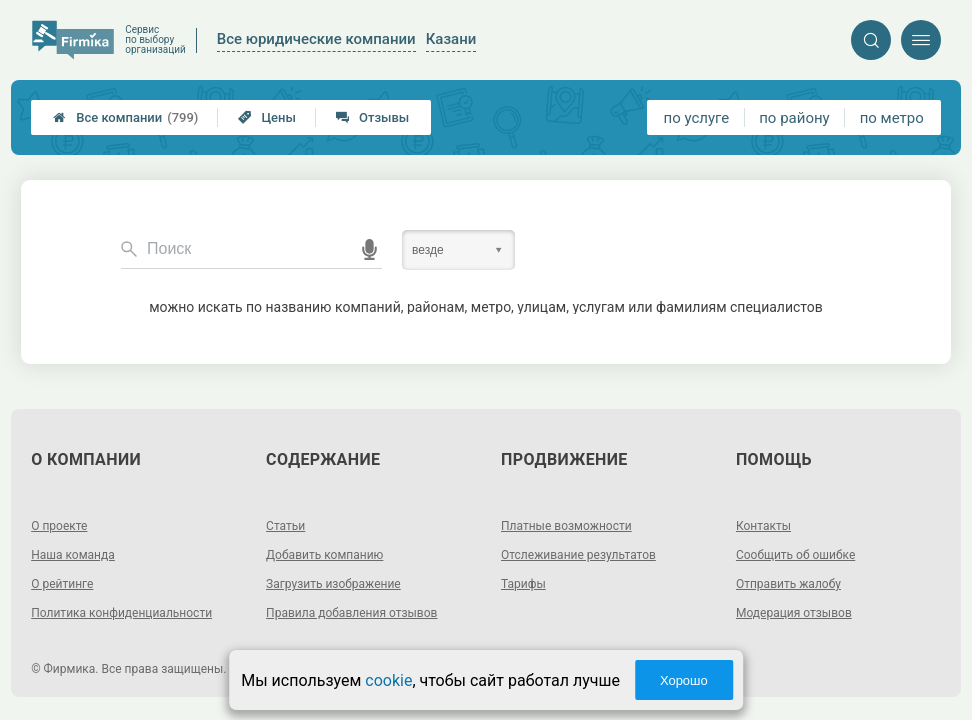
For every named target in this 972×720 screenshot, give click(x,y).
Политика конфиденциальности (121, 613)
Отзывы (372, 117)
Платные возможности (566, 526)
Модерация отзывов (794, 613)
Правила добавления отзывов (351, 613)
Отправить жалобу (788, 584)
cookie (388, 680)
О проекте (59, 526)
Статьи (285, 526)
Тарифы (523, 584)
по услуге (697, 118)
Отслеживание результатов (578, 555)
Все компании (125, 117)
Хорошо (684, 680)
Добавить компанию (324, 555)
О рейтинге (62, 584)
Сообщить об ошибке (795, 555)
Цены (267, 117)
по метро (892, 118)
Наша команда (73, 555)
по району (794, 118)
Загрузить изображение (333, 584)
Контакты (763, 526)
